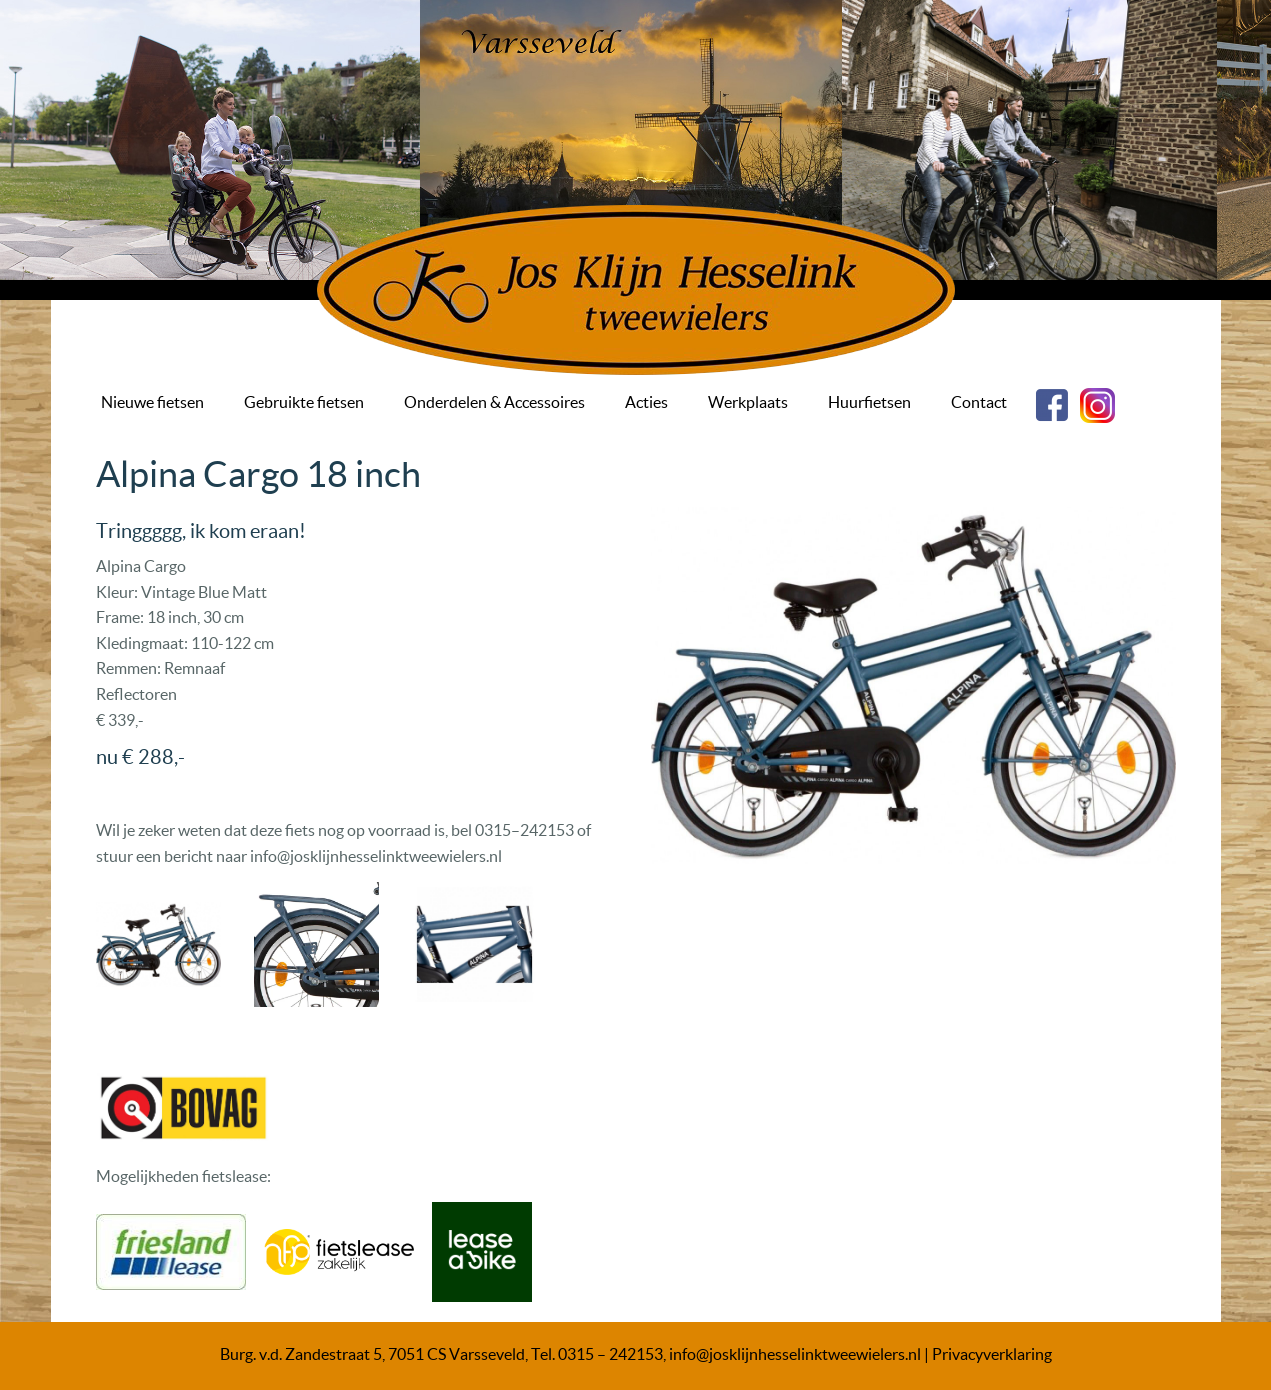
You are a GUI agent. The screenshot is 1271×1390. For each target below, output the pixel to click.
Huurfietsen (869, 402)
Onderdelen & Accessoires (494, 402)
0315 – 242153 (610, 1354)
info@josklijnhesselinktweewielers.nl (795, 1354)
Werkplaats (748, 402)
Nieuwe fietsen (152, 402)
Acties (646, 402)
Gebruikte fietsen (304, 402)
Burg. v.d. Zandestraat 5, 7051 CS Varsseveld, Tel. (389, 1354)
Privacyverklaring (992, 1354)
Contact (979, 402)
